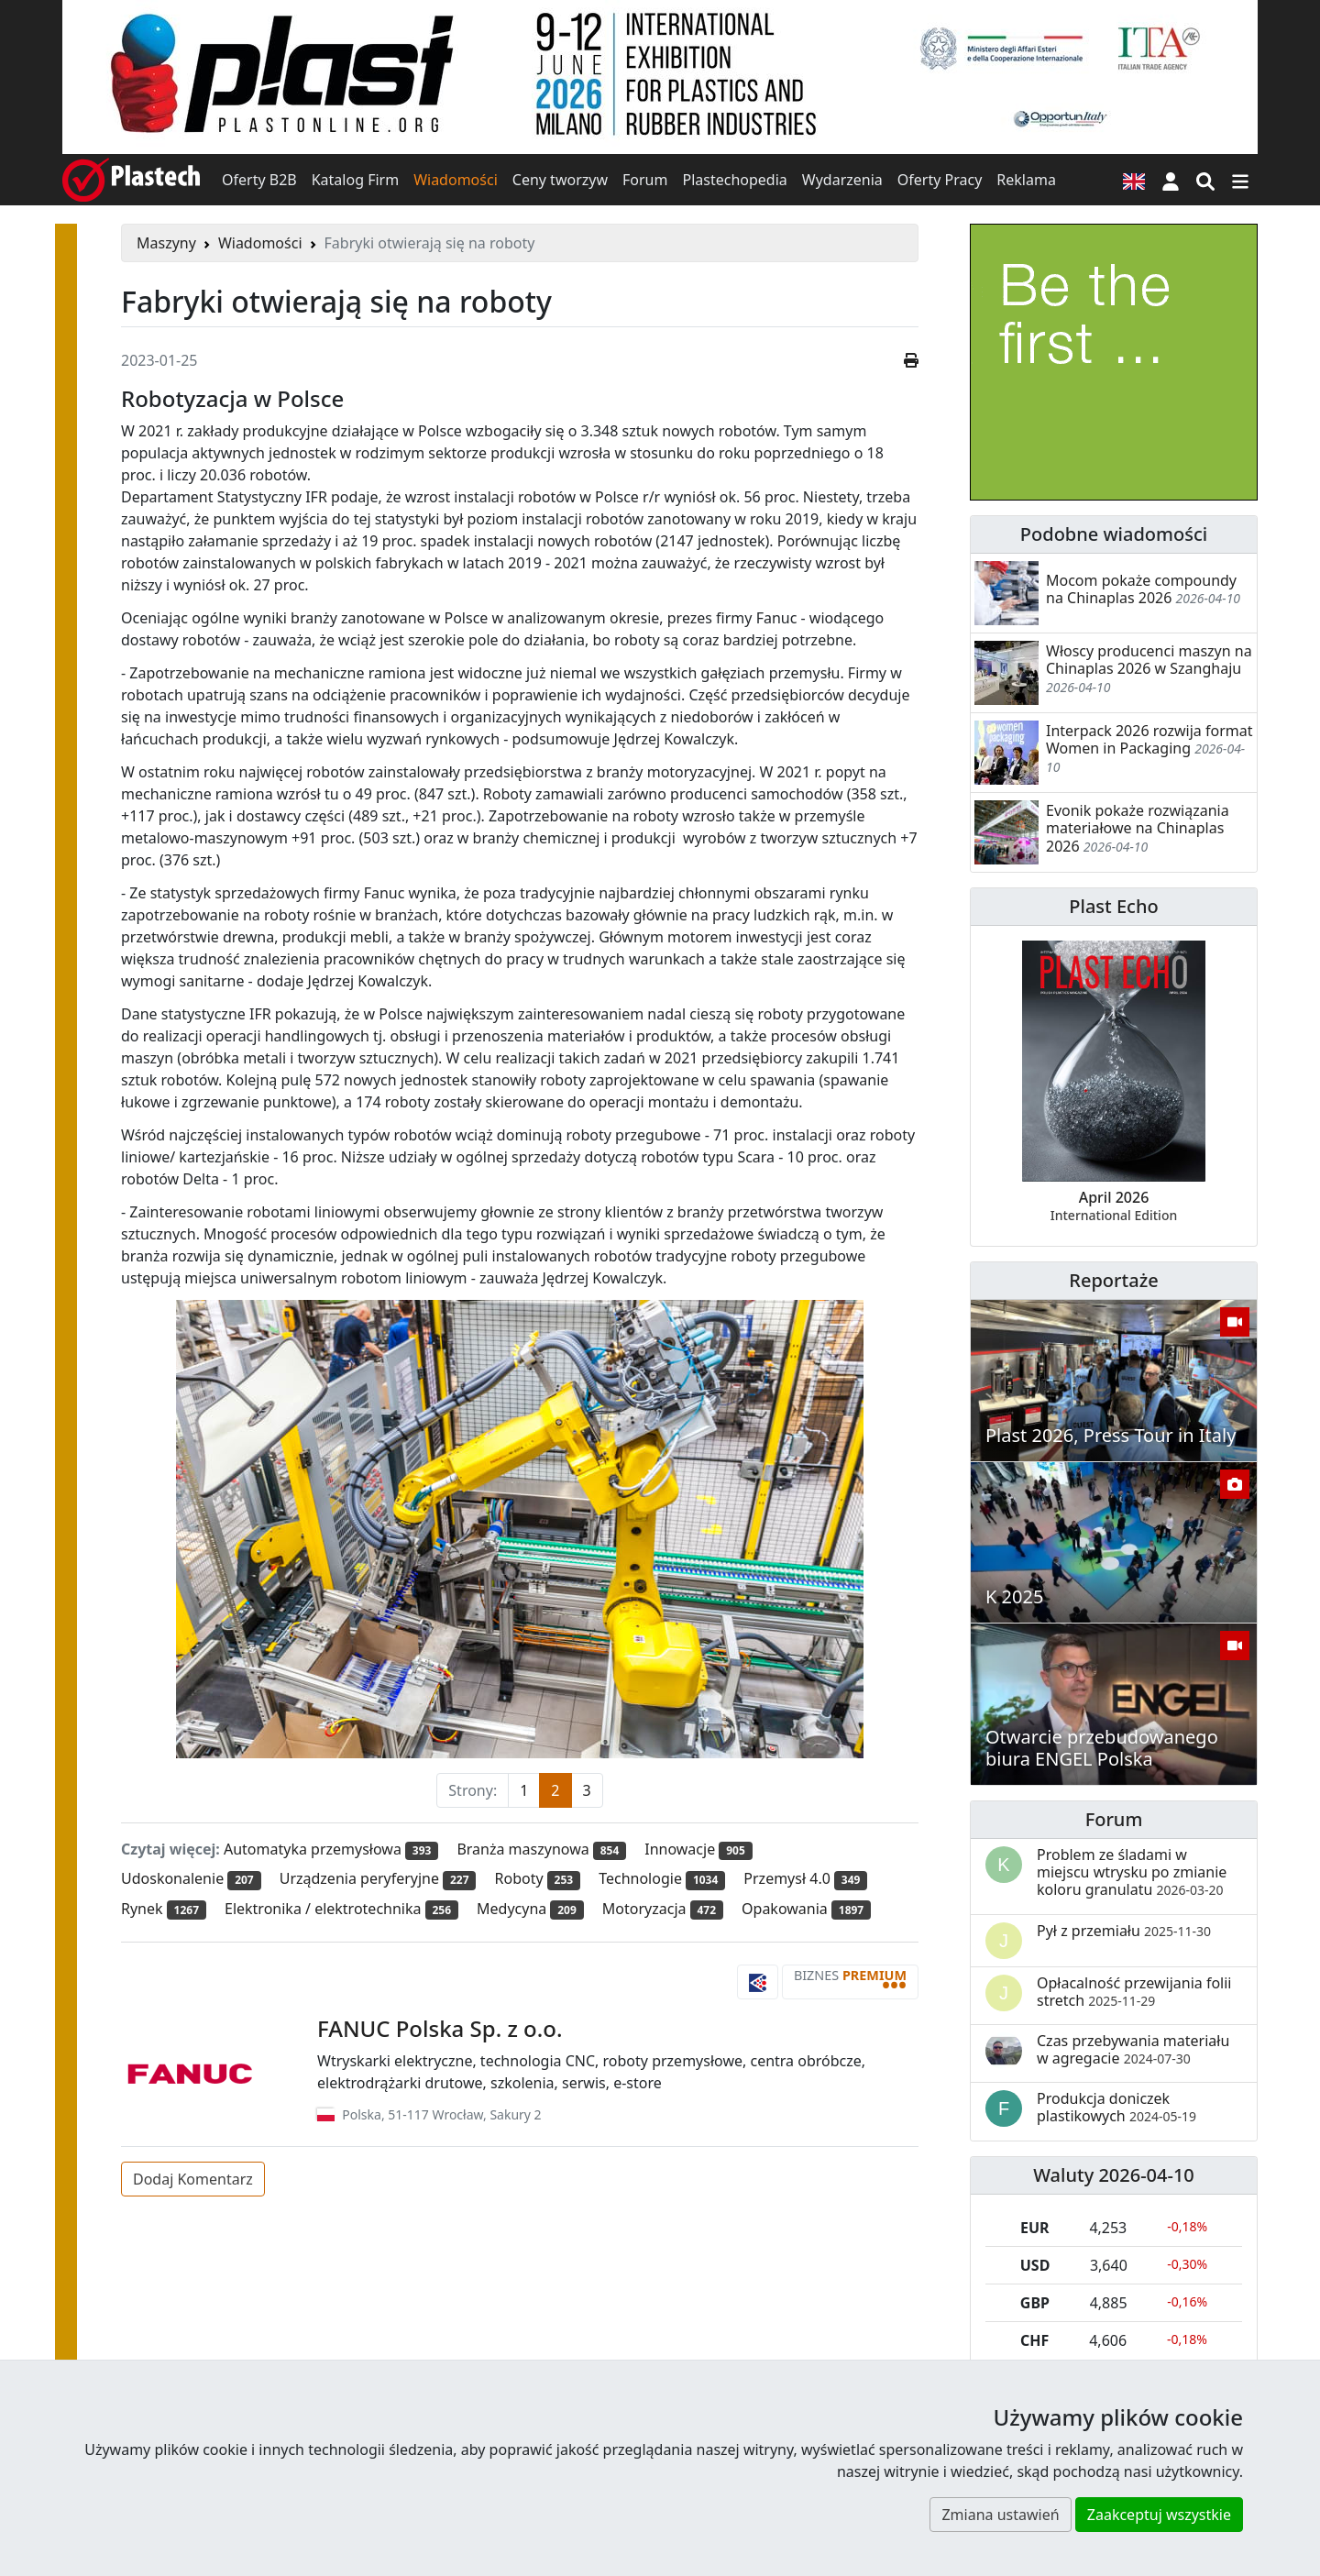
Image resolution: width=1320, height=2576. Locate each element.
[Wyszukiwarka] (1205, 179)
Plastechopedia (734, 180)
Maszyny (166, 243)
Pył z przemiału (1124, 1931)
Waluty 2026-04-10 (1113, 2175)
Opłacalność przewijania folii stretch (1134, 1991)
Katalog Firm (355, 180)
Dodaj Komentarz (193, 2179)
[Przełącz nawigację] (1240, 179)
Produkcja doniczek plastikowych (1116, 2107)
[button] (1170, 179)
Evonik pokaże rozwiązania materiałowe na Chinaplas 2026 (1137, 827)
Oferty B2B (259, 180)
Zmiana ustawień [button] (1000, 2514)
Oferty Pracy (940, 180)
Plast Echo (1113, 906)
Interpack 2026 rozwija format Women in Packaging (1149, 739)
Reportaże (1113, 1280)
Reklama (1026, 180)
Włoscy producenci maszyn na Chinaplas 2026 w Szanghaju (1149, 659)
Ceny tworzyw (560, 180)
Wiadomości (455, 180)
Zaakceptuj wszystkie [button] (1159, 2514)
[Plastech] (131, 180)
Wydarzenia (842, 180)
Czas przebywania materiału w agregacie (1133, 2049)
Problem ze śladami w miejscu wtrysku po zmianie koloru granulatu (1131, 1871)
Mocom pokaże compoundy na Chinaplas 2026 (1141, 589)
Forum (644, 180)
